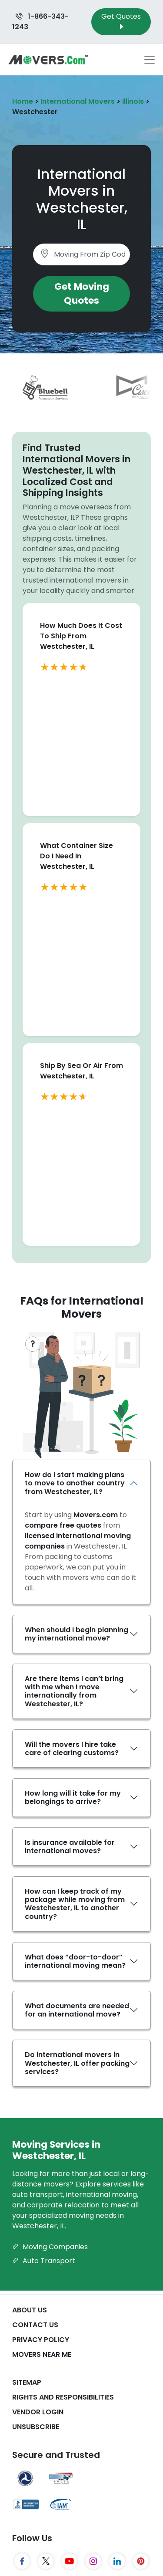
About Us (29, 2310)
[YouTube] (70, 2561)
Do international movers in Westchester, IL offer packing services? (77, 2063)
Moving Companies (50, 2247)
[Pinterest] (141, 2561)
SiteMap (26, 2382)
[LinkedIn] (117, 2561)
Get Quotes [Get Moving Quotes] (121, 21)
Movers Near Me (41, 2354)
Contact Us (35, 2325)
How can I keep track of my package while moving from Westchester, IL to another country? (75, 1904)
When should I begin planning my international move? (76, 1634)
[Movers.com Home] (48, 59)
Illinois (133, 101)
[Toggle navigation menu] (149, 59)
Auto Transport (43, 2261)
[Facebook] (22, 2561)
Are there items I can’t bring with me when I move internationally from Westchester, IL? (74, 1691)
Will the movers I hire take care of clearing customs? (72, 1748)
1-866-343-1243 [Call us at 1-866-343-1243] (40, 21)
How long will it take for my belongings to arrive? (73, 1797)
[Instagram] (93, 2561)
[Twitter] (46, 2561)
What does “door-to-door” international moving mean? (75, 1961)
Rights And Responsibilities (63, 2397)
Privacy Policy (40, 2340)
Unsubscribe (35, 2427)
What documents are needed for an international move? (77, 2010)
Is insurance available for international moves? (70, 1846)
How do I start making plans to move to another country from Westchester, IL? (75, 1483)
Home (22, 101)
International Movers (77, 101)
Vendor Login (37, 2412)
